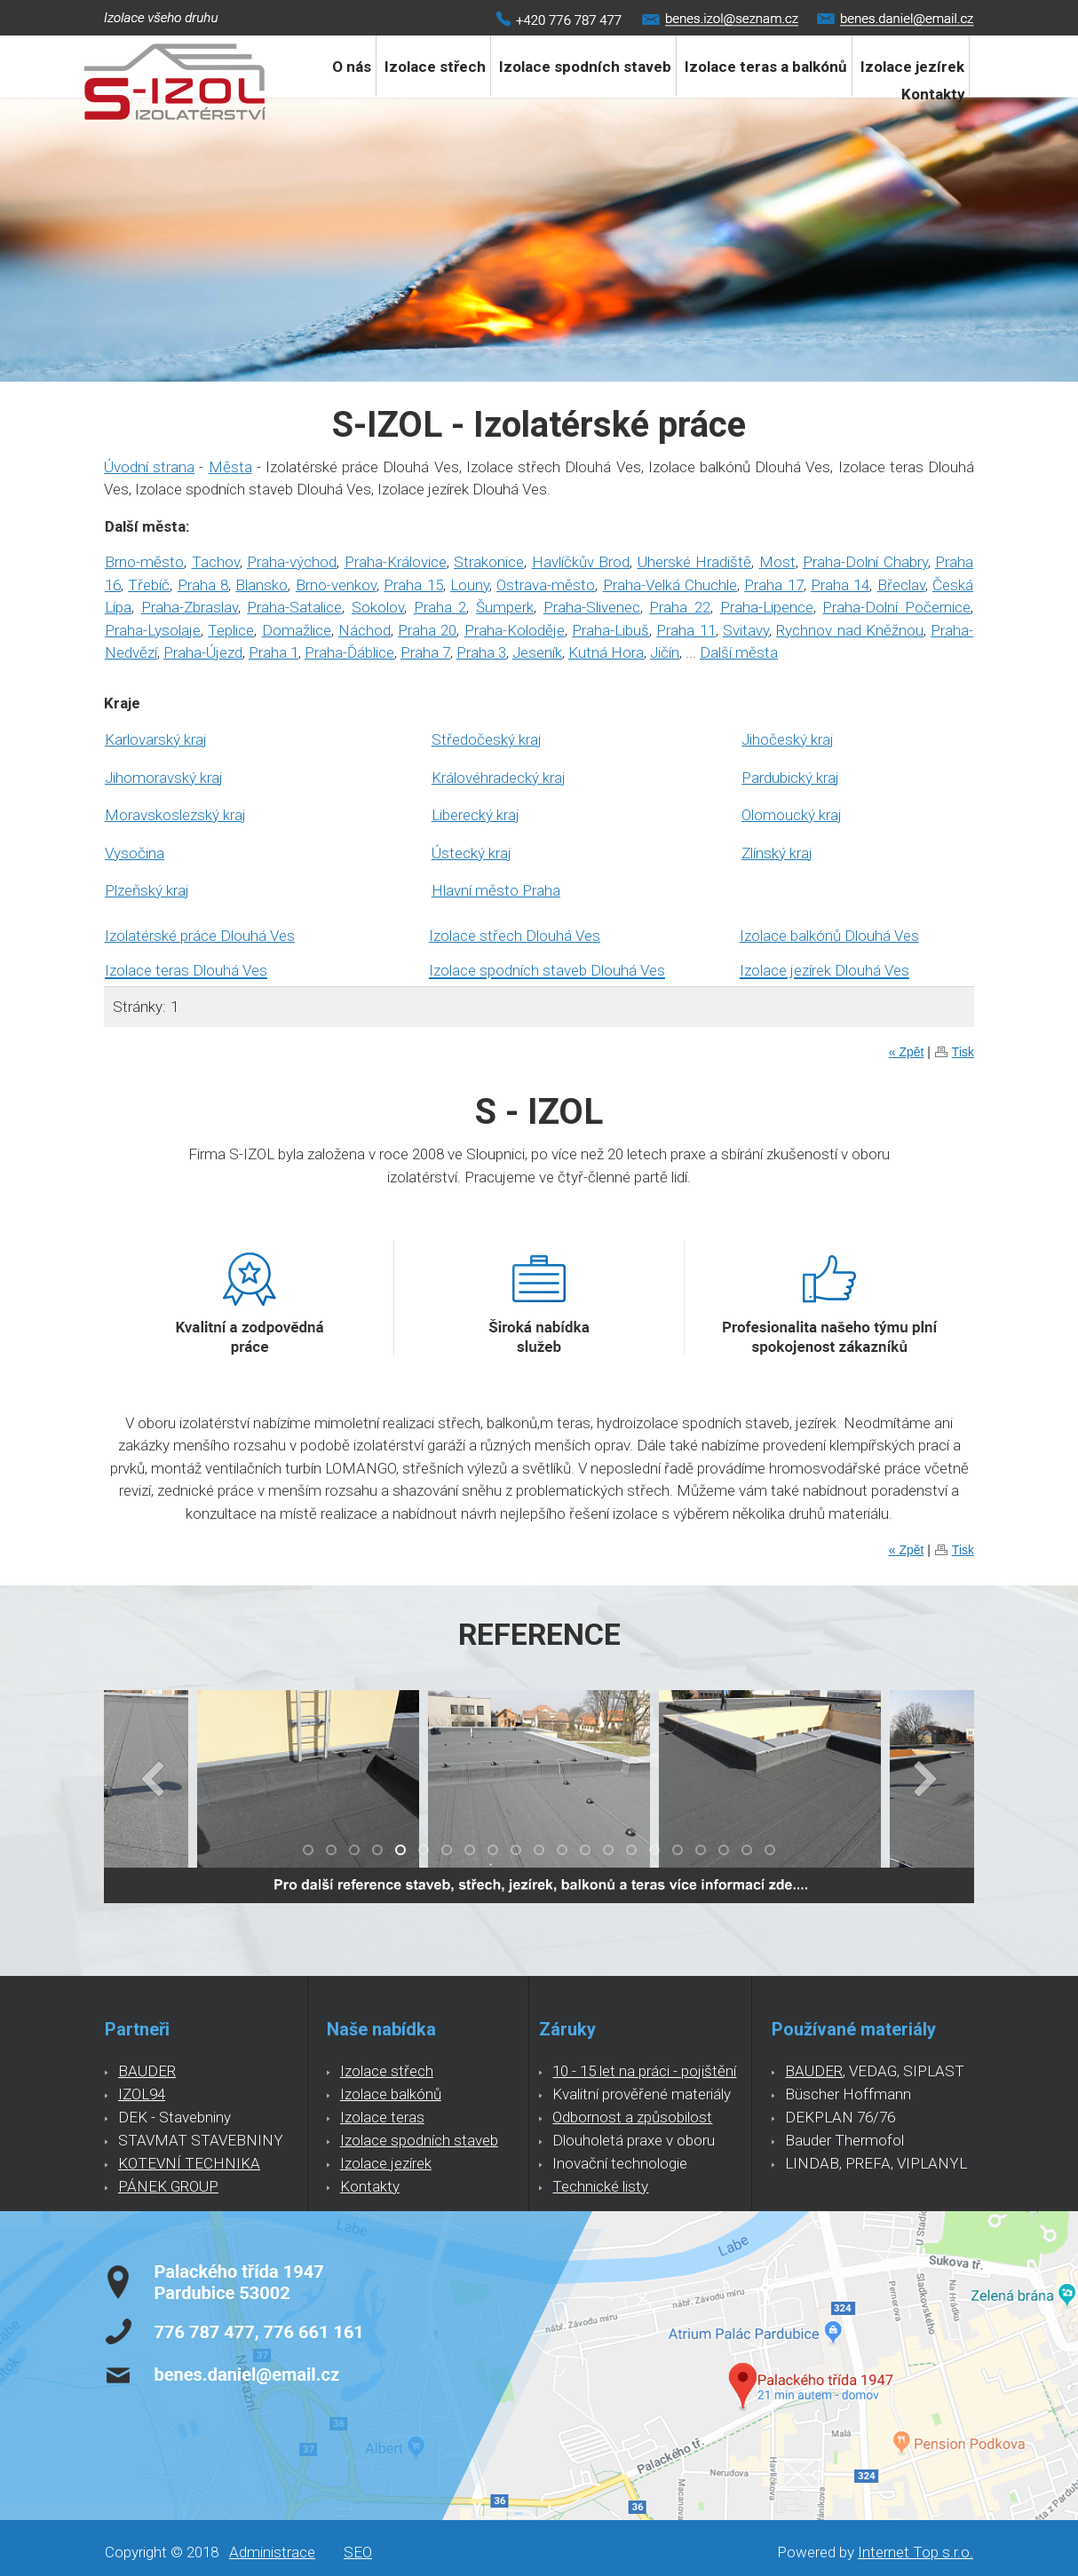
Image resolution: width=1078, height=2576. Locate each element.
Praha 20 (427, 630)
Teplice (231, 630)
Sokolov (378, 607)
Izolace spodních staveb (585, 66)
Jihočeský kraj (787, 739)
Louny (469, 585)
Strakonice (489, 562)
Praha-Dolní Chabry (865, 562)
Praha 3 (481, 652)
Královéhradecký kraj (499, 777)
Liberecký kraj (475, 815)
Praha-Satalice (294, 607)
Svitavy (746, 630)
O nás (351, 66)
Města (230, 467)
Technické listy (600, 2186)
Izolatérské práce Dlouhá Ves (200, 935)
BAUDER (147, 2071)
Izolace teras (382, 2117)
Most (777, 562)
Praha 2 (440, 607)
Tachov (216, 562)
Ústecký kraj (471, 853)
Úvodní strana (149, 467)
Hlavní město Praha (496, 890)
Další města (739, 652)
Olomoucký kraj (791, 815)
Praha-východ (292, 562)
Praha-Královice (396, 562)
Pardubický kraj (790, 777)
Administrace (272, 2552)
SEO (358, 2552)
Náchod (364, 630)
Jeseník (537, 652)
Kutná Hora (606, 652)
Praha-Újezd (202, 652)
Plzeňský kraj (147, 890)
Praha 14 (840, 585)
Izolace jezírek (386, 2163)
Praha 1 (273, 652)
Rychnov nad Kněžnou (849, 630)
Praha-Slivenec (591, 607)
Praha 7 (425, 652)
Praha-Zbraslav (189, 607)
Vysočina (134, 853)
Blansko (261, 585)
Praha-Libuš (610, 630)
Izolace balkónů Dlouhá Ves (829, 935)
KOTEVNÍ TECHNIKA (189, 2163)
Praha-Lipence (766, 607)
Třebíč (149, 585)
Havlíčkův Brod (581, 562)
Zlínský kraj (776, 853)
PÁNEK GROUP (168, 2186)
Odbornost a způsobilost (632, 2117)
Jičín (664, 652)
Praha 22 (679, 607)
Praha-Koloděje (514, 630)
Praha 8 (203, 585)
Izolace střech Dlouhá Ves (514, 935)
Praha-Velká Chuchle (670, 585)
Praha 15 (413, 585)
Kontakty (933, 94)
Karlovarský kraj (156, 739)
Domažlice (296, 630)
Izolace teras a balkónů (766, 66)
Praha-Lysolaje (153, 630)
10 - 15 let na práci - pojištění (644, 2071)
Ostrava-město (545, 585)
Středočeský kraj (487, 739)
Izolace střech (435, 66)
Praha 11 (685, 630)
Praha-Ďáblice (349, 652)
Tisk (963, 1052)
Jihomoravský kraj (164, 777)
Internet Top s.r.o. (915, 2552)
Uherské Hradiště (695, 562)
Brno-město (144, 562)
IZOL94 (141, 2094)
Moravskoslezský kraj (175, 815)
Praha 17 (773, 585)
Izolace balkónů (390, 2094)
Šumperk (505, 607)
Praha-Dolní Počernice (896, 607)
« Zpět (906, 1052)
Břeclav (901, 585)
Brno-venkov (336, 585)
